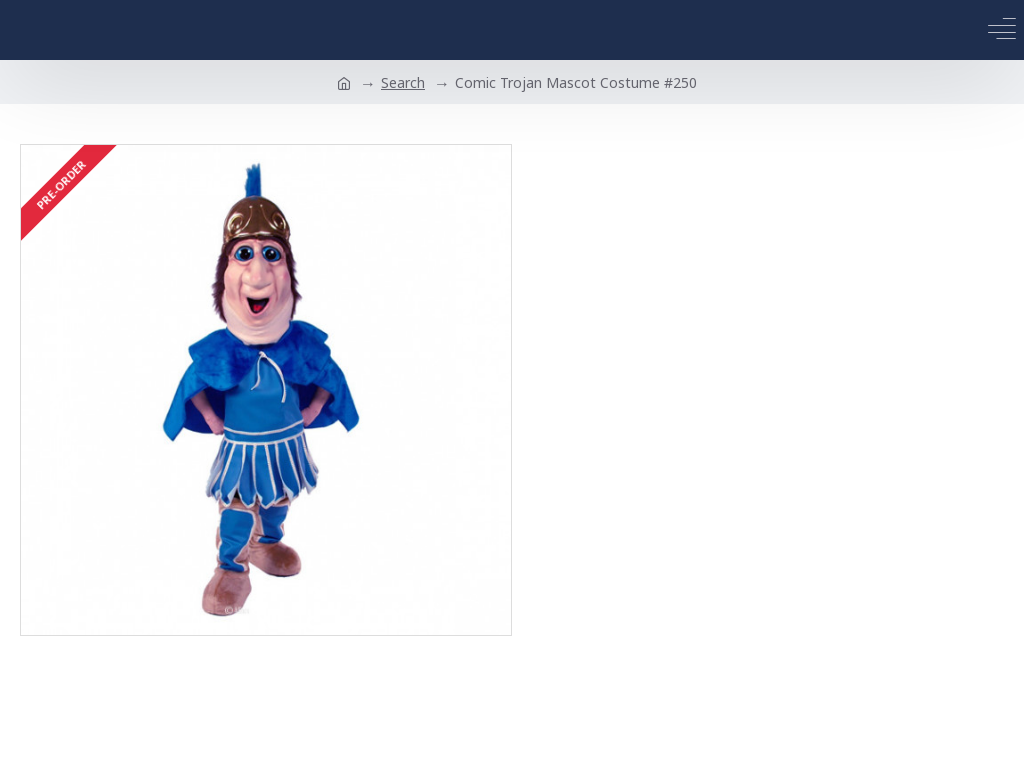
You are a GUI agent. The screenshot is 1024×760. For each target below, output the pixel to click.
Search (403, 82)
